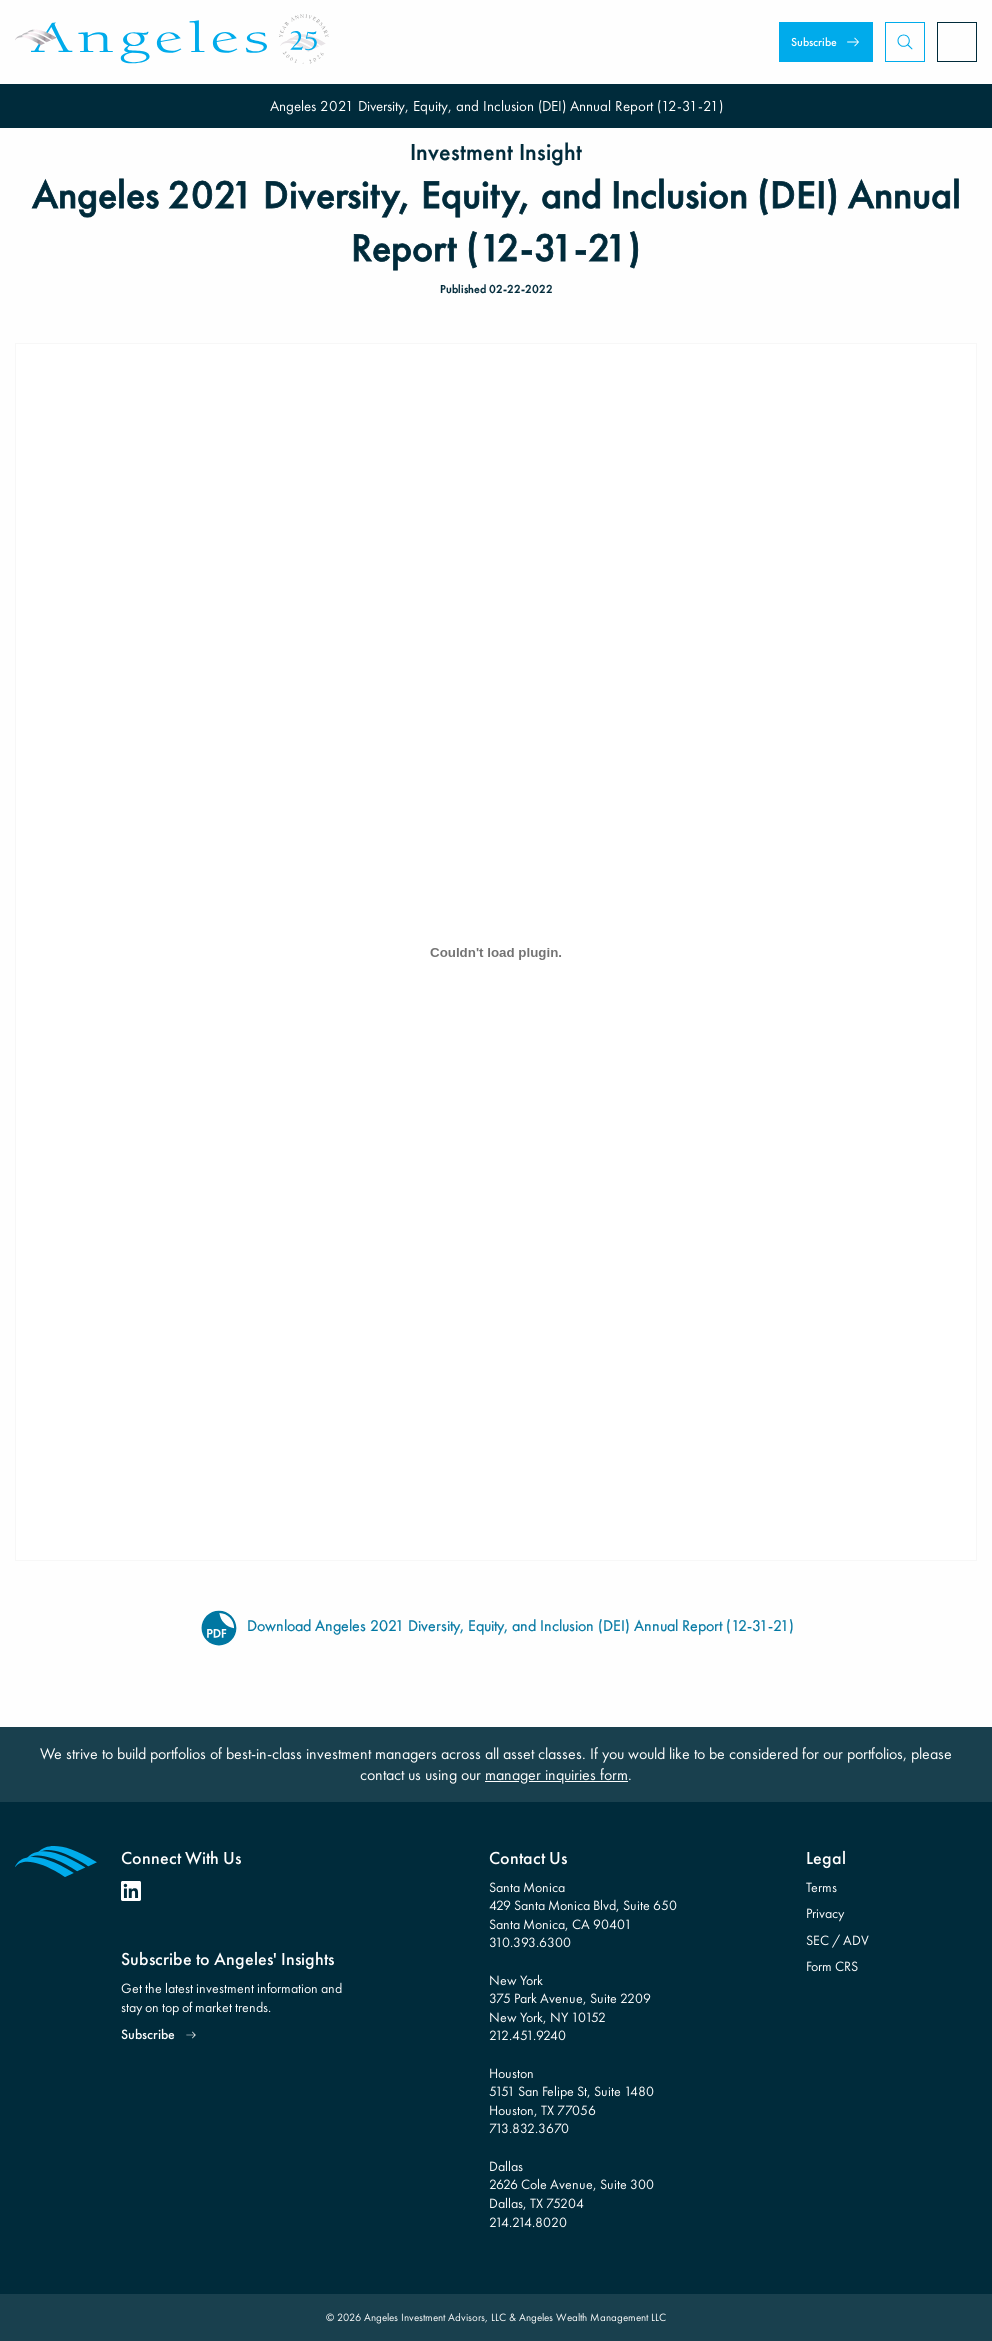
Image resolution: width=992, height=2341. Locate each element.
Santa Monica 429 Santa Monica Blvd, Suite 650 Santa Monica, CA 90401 (583, 1905)
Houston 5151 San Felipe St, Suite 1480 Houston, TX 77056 (571, 2091)
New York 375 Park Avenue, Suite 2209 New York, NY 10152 (570, 1998)
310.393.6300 (530, 1942)
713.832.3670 (529, 2128)
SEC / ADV (837, 1940)
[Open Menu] (957, 42)
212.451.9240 (527, 2035)
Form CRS (832, 1966)
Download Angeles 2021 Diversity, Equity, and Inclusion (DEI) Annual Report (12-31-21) (496, 1627)
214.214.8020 (528, 2222)
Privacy (825, 1913)
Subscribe (814, 42)
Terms (821, 1887)
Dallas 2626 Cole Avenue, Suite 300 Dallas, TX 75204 (571, 2184)
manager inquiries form (556, 1774)
